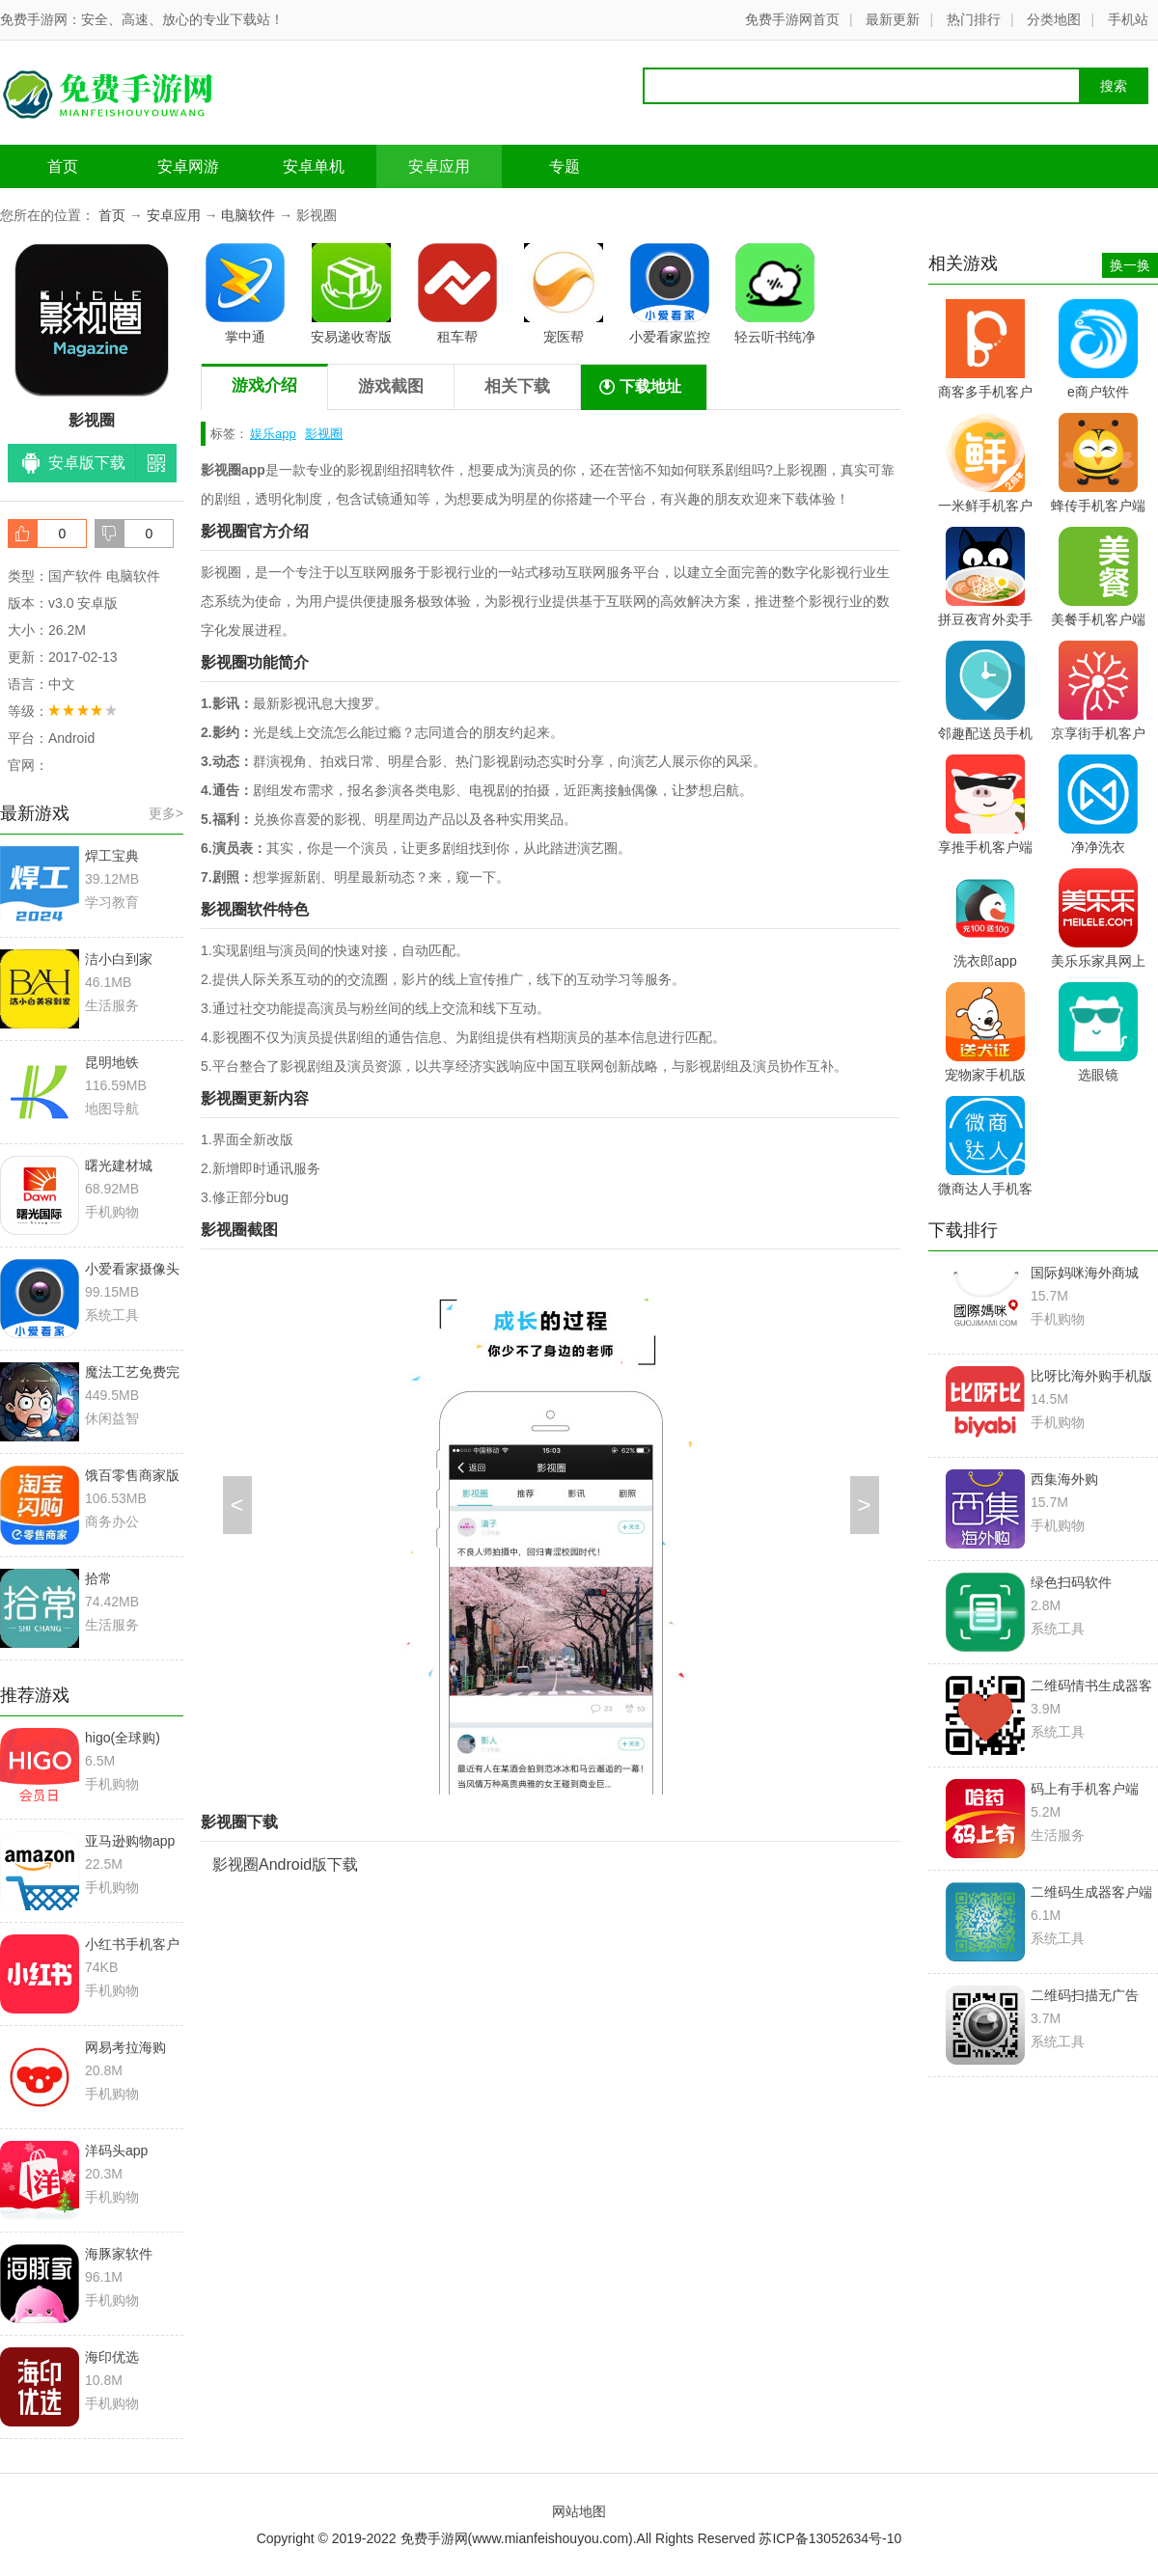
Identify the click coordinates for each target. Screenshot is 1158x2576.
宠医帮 (563, 293)
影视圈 (324, 433)
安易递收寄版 (351, 293)
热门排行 (974, 19)
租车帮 (457, 293)
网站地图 (579, 2511)
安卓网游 (188, 166)
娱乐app (273, 433)
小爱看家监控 (669, 293)
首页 (62, 166)
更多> (166, 813)
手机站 (1128, 19)
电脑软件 (248, 215)
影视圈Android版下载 (285, 1864)
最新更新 (893, 19)
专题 (564, 166)
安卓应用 (439, 166)
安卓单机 (314, 166)
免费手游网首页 (792, 19)
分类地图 (1054, 19)
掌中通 (245, 293)
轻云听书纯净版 (774, 297)
